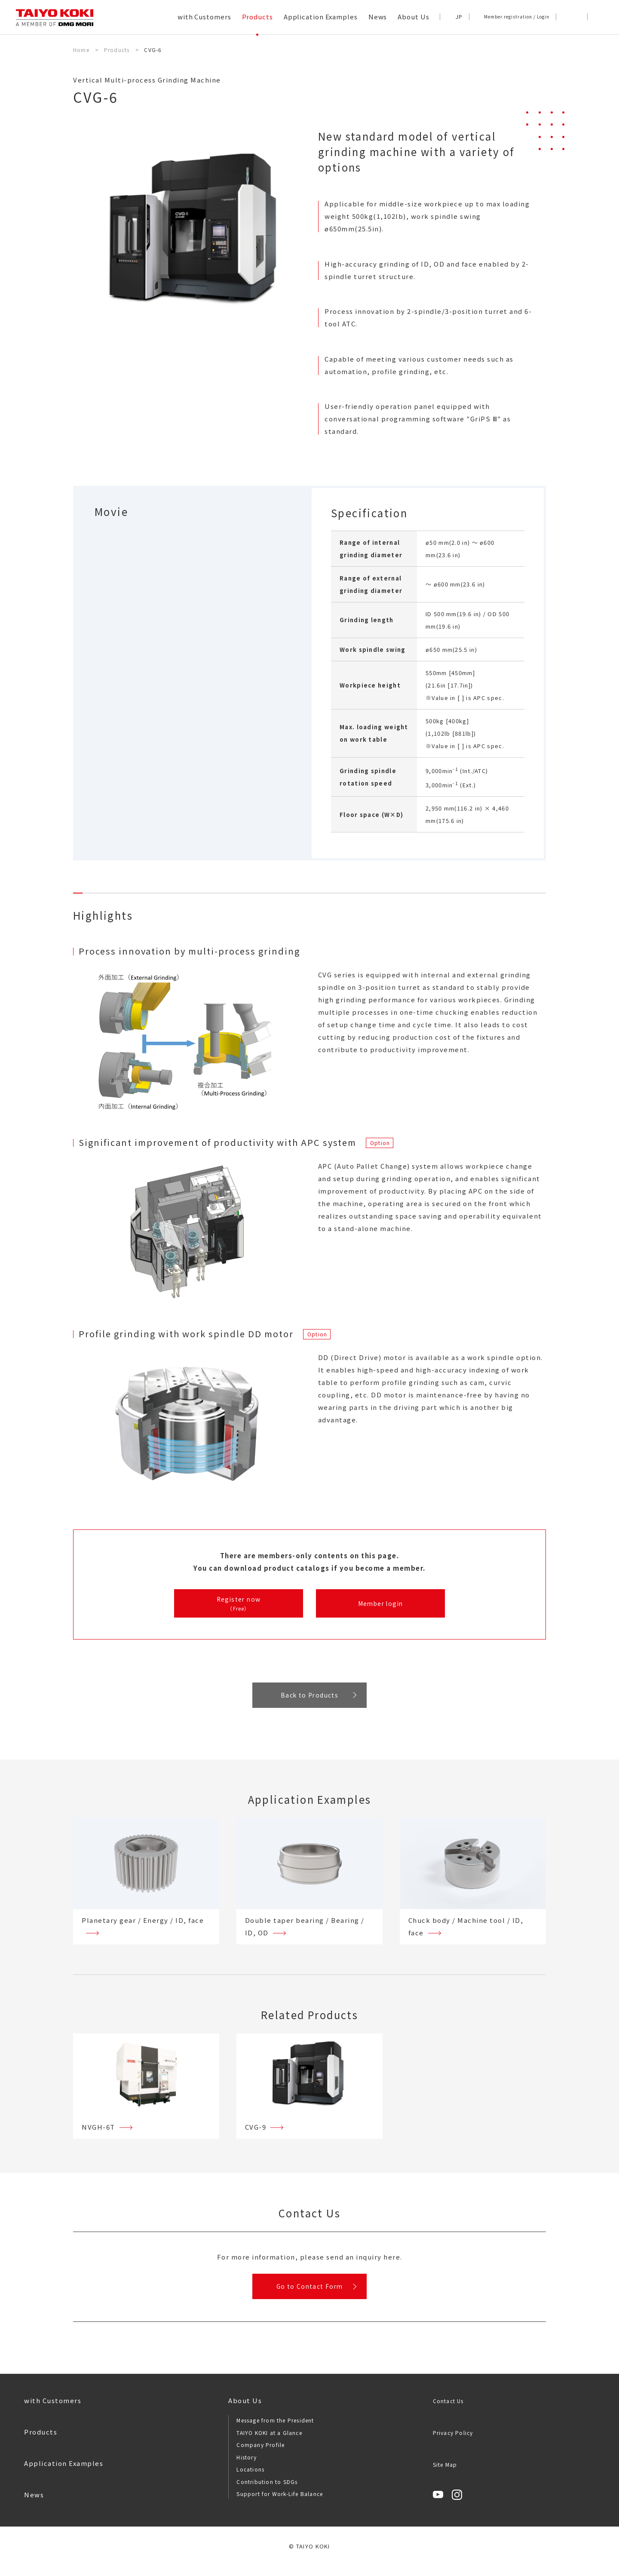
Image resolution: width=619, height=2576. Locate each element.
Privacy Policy (453, 2443)
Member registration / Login (516, 16)
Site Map (445, 2475)
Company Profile (260, 2455)
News (34, 2505)
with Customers (52, 2411)
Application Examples (63, 2473)
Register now (239, 1604)
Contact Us (448, 2411)
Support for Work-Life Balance (279, 2504)
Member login (380, 1604)
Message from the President (275, 2431)
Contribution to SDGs (266, 2492)
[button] (596, 16)
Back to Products (309, 1698)
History (246, 2467)
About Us (245, 2411)
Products (40, 2442)
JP (459, 16)
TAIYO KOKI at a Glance (269, 2443)
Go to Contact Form (309, 2294)
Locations (250, 2480)
